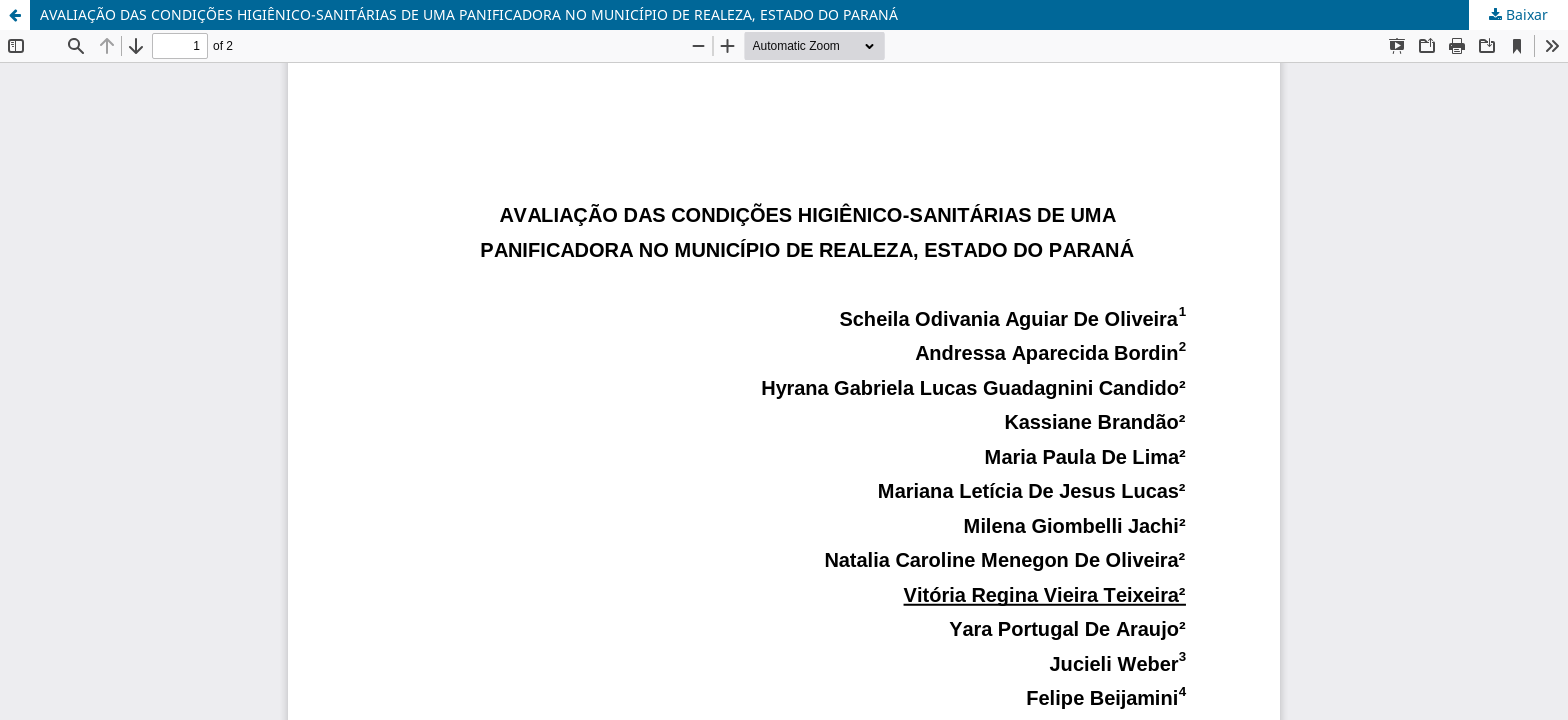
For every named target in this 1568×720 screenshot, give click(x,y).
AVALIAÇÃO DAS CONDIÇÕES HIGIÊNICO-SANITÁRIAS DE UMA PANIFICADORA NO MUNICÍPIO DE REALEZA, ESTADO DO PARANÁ (469, 14)
